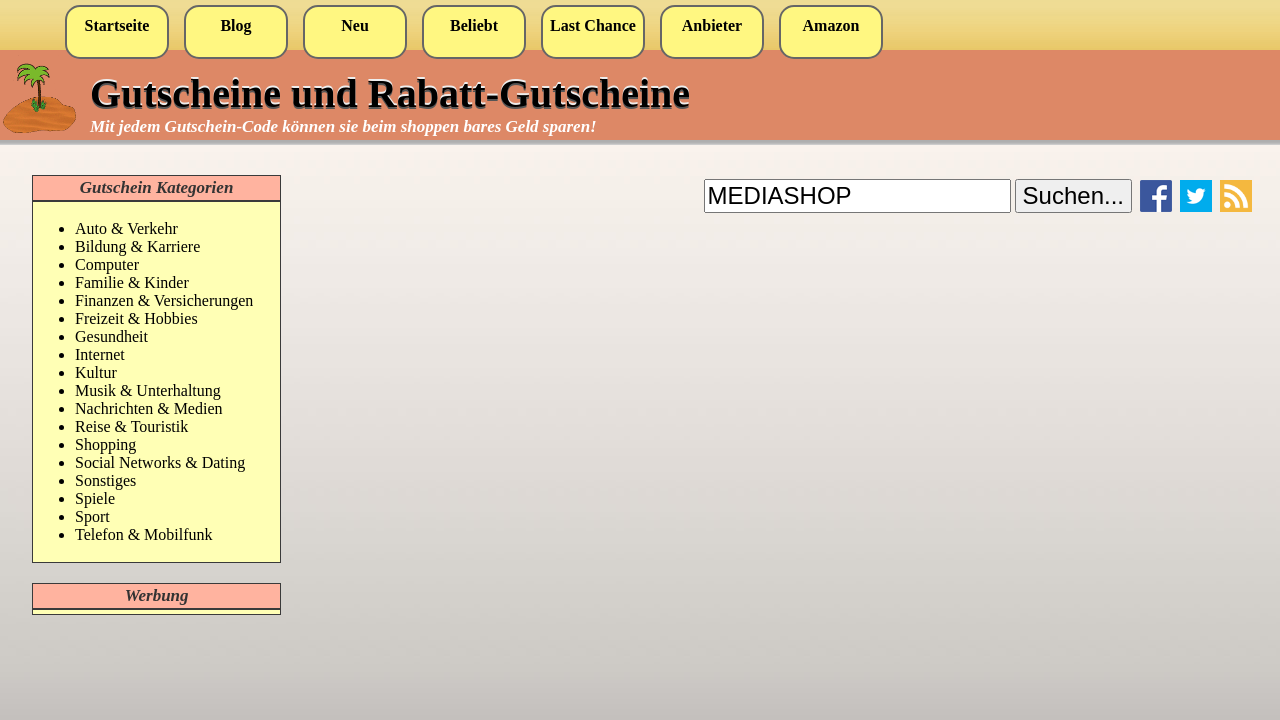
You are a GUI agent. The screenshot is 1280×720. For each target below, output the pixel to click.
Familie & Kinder (132, 282)
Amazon (831, 25)
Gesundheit (111, 336)
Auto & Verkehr (126, 228)
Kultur (96, 372)
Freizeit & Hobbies (136, 318)
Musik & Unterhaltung (148, 390)
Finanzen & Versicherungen (164, 300)
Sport (92, 516)
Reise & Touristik (131, 426)
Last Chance (593, 25)
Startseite (117, 25)
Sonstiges (105, 480)
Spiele (95, 498)
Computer (107, 264)
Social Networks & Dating (160, 462)
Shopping (105, 444)
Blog (235, 25)
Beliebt (474, 25)
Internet (100, 354)
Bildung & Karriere (137, 246)
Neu (355, 25)
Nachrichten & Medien (149, 408)
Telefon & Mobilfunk (144, 534)
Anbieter (712, 25)
